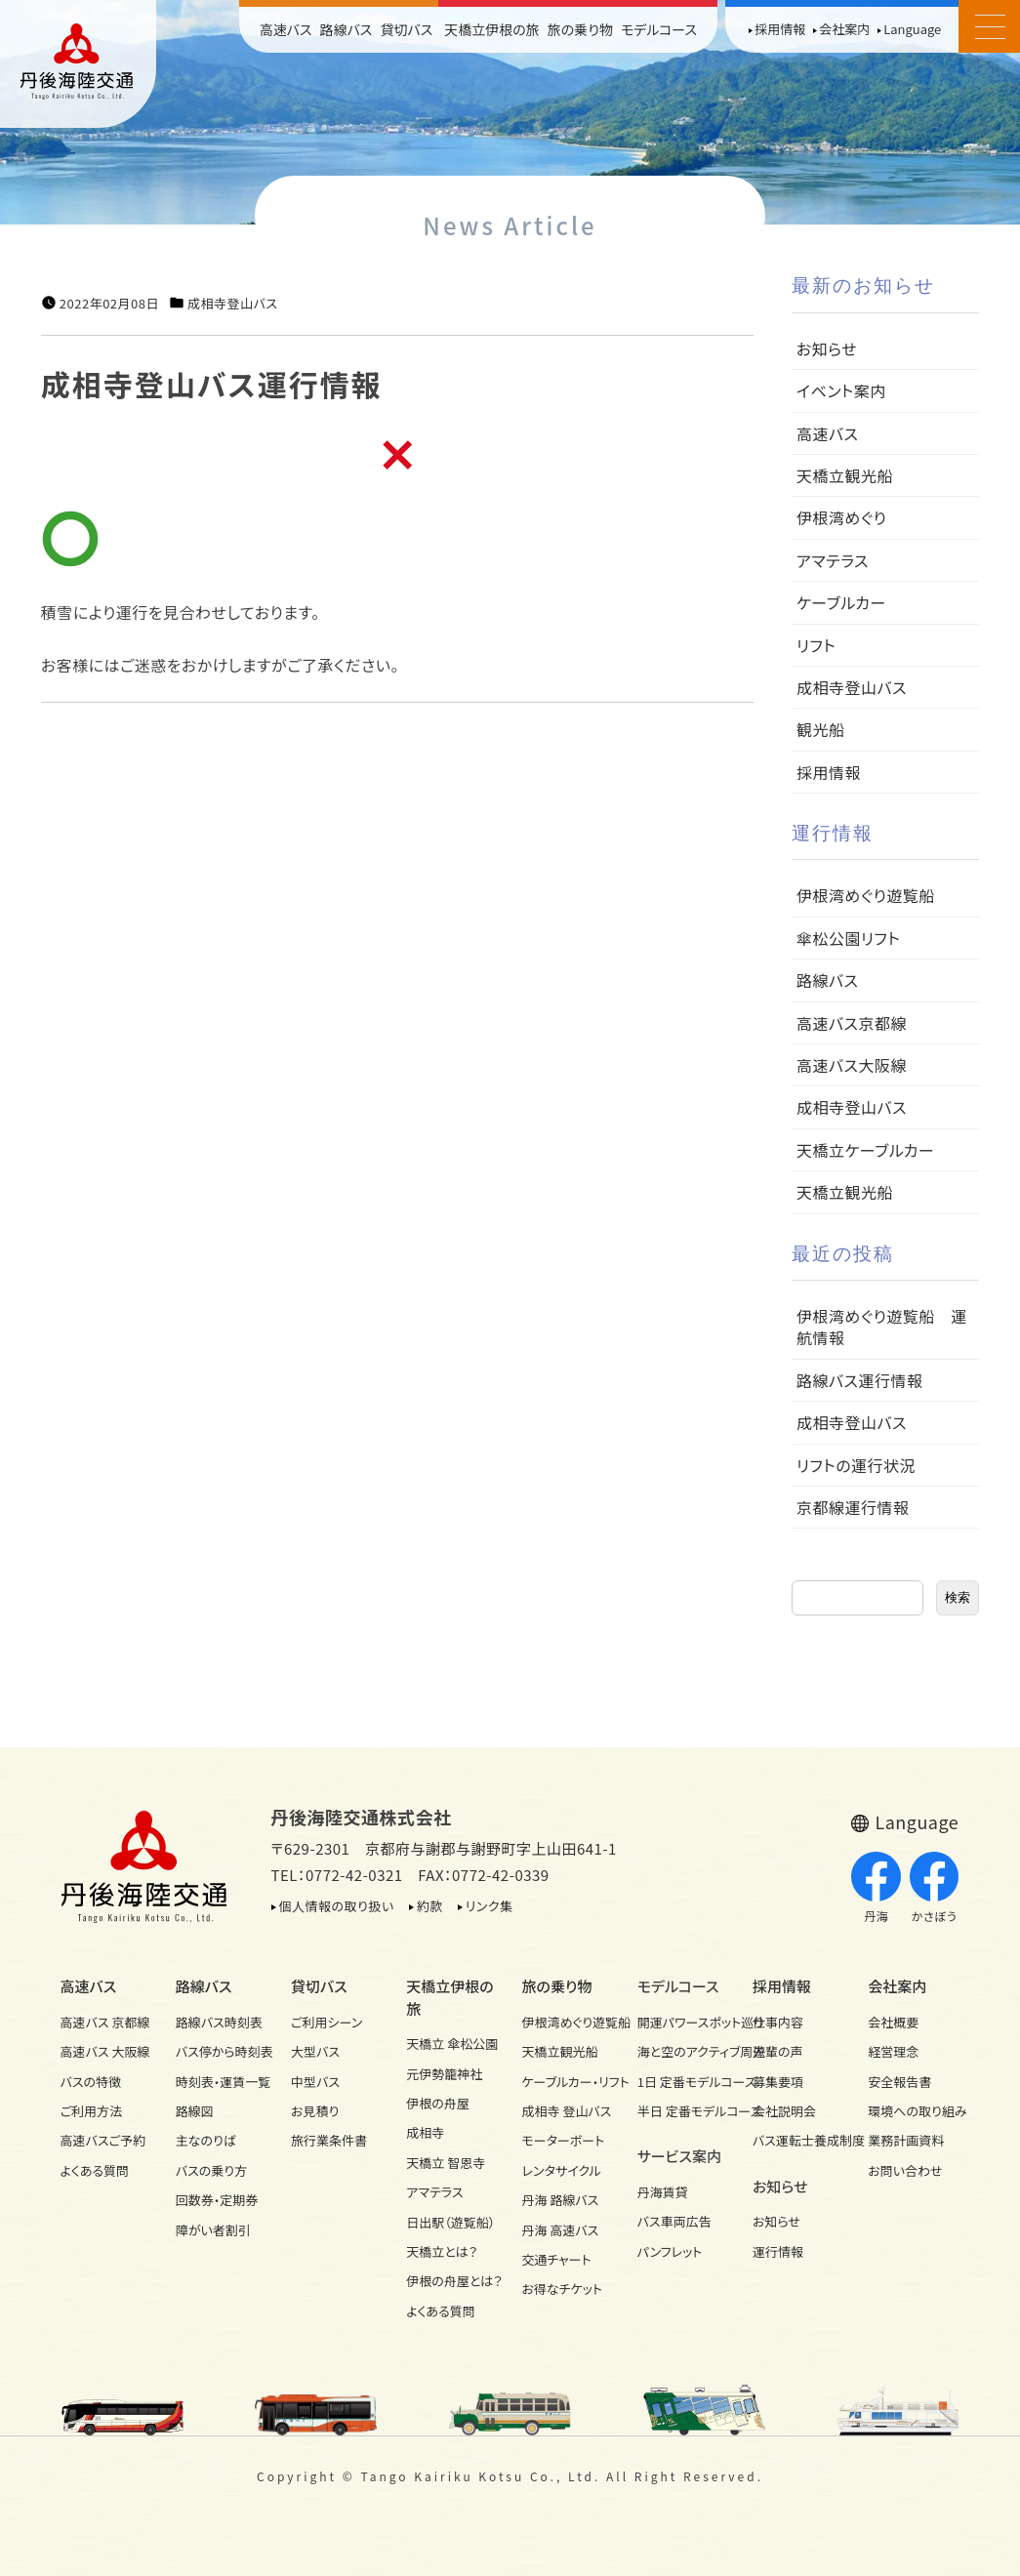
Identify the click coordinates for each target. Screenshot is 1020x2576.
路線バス (346, 29)
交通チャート (557, 2259)
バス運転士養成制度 (798, 2140)
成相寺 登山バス (567, 2111)
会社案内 (844, 29)
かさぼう (934, 1888)
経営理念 (893, 2051)
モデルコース (659, 29)
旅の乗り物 (580, 29)
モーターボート (563, 2140)
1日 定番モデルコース (683, 2081)
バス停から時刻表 (221, 2051)
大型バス (315, 2051)
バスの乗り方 (211, 2170)
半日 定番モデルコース (683, 2111)
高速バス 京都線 (105, 2022)
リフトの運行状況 (856, 1465)
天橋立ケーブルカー (865, 1150)
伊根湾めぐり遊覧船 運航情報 (881, 1326)
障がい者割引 (213, 2230)
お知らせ (826, 348)
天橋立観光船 (844, 475)
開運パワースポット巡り (683, 2022)
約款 (430, 1906)
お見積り (315, 2111)
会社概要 (893, 2022)
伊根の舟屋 (437, 2103)
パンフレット (670, 2251)
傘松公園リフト (848, 938)
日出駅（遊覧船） (450, 2222)
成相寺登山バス (232, 303)
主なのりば (206, 2140)
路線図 (195, 2111)
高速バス (286, 29)
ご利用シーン (326, 2022)
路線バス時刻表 (219, 2022)
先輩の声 (778, 2051)
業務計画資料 (906, 2140)
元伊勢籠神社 (444, 2074)
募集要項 (778, 2081)
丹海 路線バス (560, 2199)
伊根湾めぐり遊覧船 (865, 895)
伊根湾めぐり (841, 517)
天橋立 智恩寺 (445, 2162)
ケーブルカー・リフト (568, 2081)
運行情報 (778, 2251)
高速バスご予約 (103, 2140)
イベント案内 (841, 390)
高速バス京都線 (851, 1023)
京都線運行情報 (853, 1507)
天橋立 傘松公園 (452, 2043)
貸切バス (406, 29)
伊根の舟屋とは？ (452, 2280)
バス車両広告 (674, 2221)
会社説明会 (784, 2111)
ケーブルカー (841, 602)
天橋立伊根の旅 (492, 29)
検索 (957, 1597)
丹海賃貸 (662, 2192)
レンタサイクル (561, 2170)
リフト (816, 645)
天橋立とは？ (441, 2251)
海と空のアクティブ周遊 (683, 2051)
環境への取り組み (913, 2111)
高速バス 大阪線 (105, 2051)
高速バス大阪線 (851, 1065)
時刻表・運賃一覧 (221, 2081)
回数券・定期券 (217, 2199)
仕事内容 (778, 2022)
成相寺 (425, 2132)
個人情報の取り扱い (336, 1906)
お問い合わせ (905, 2170)
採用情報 (780, 29)
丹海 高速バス (560, 2230)
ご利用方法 (91, 2111)
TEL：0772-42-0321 (337, 1874)
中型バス (315, 2081)
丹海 (876, 1888)
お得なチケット (562, 2288)
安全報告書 (899, 2081)
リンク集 (489, 1906)
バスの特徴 (91, 2081)
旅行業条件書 (329, 2140)
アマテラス (832, 560)
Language (912, 29)
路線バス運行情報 (859, 1380)
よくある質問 (95, 2170)
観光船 (820, 729)
